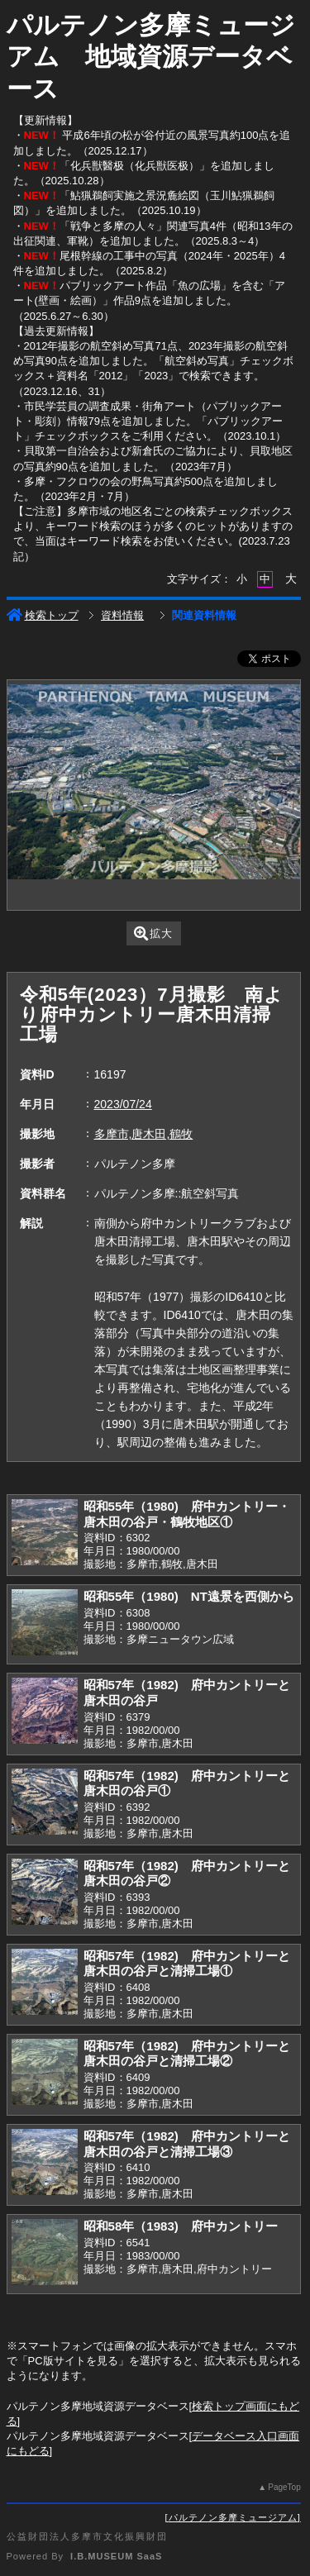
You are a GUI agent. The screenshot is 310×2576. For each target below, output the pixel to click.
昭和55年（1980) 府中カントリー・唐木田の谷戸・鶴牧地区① (186, 1514)
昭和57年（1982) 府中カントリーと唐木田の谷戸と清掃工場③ (186, 2144)
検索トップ (43, 615)
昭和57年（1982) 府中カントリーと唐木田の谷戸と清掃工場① (186, 1963)
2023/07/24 (123, 1104)
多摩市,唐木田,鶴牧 (143, 1133)
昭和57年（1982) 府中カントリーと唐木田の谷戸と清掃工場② (186, 2054)
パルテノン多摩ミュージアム (233, 2517)
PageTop (284, 2487)
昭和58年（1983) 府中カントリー (180, 2226)
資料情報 (122, 615)
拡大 (153, 933)
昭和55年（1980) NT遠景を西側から (188, 1596)
